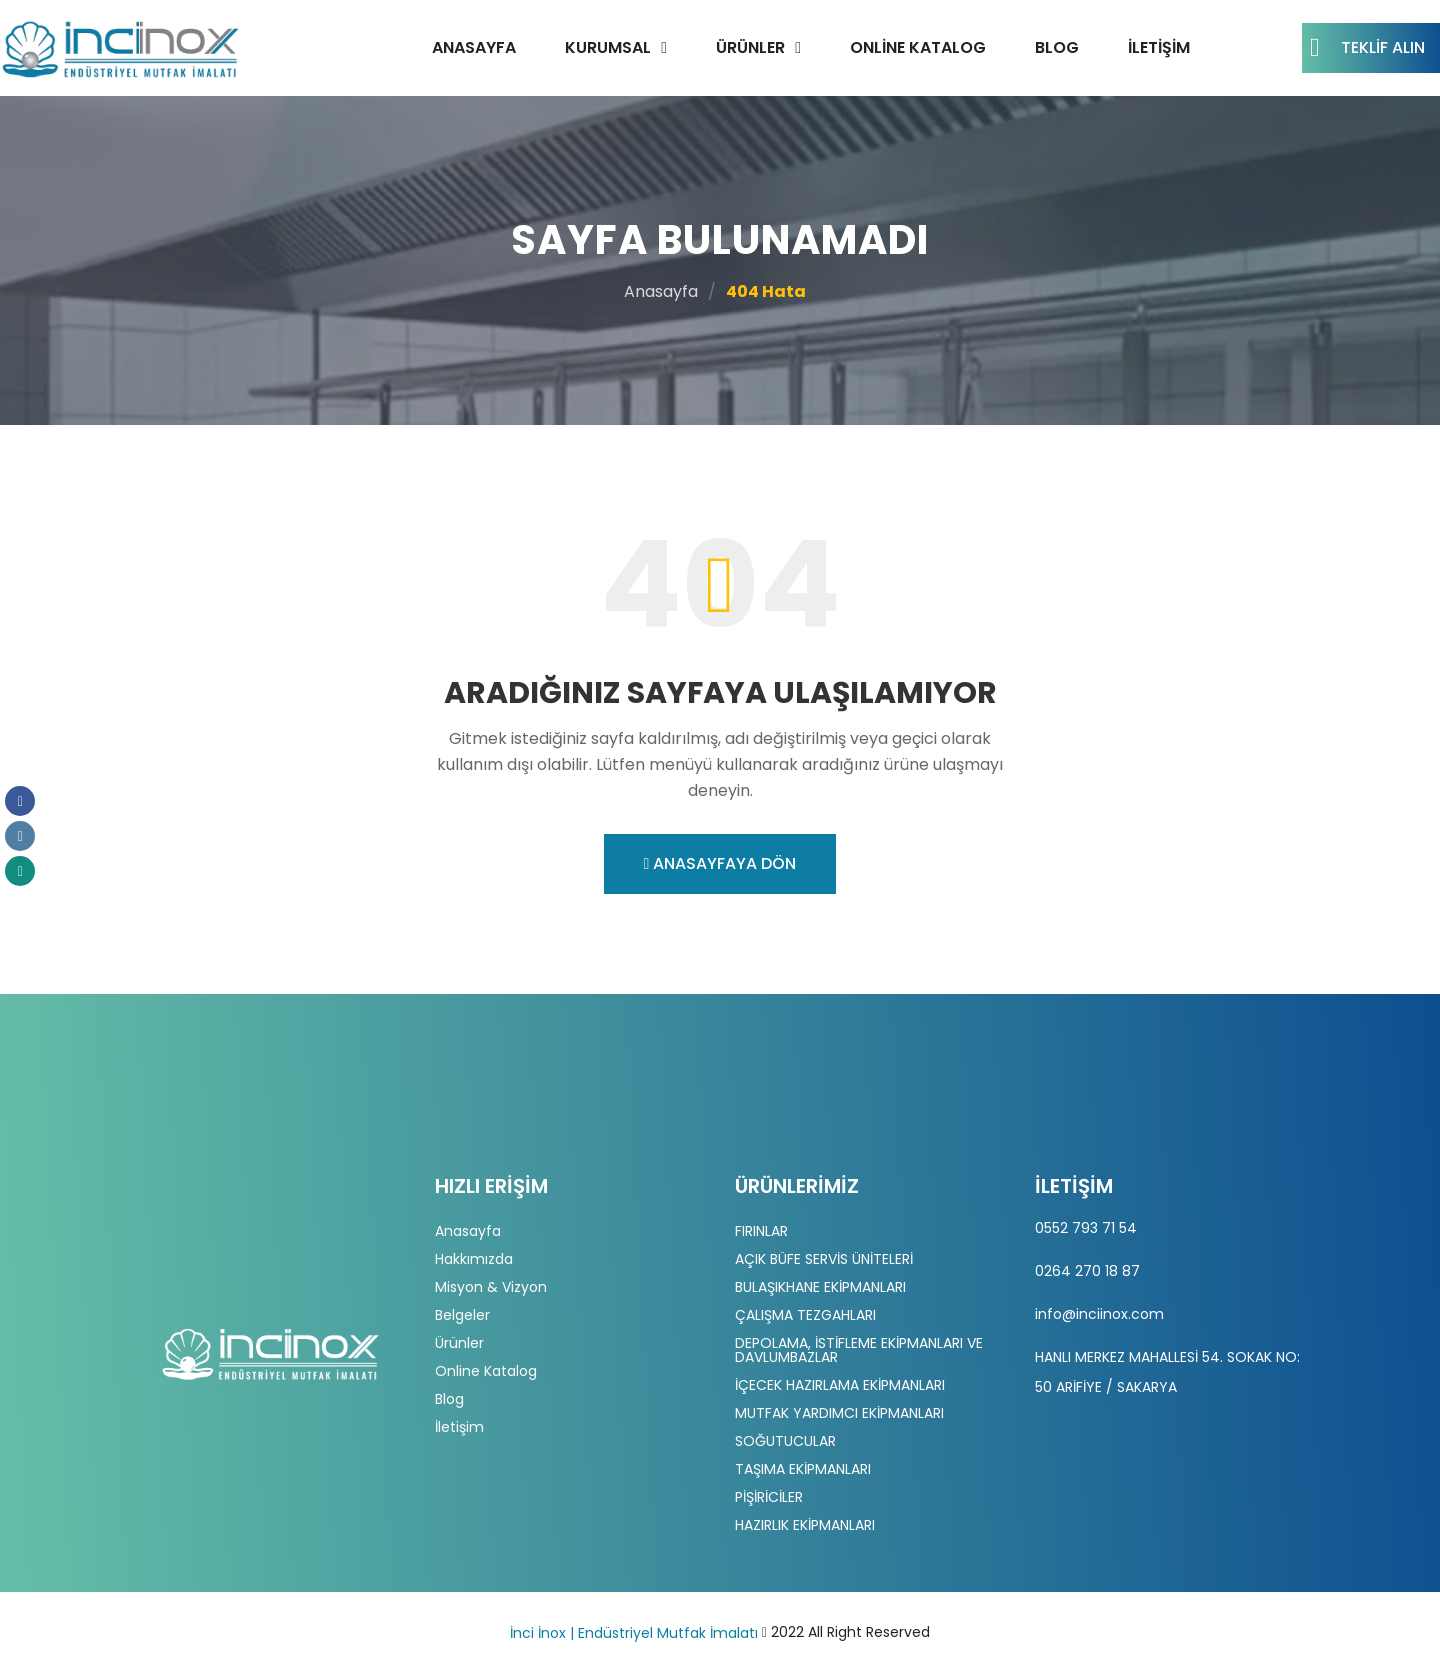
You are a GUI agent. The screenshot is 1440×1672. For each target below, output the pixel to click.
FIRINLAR (761, 1231)
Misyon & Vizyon (491, 1287)
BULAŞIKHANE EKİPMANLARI (820, 1287)
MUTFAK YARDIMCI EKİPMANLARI (839, 1413)
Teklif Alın (1367, 48)
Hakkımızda (474, 1259)
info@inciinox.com (1099, 1314)
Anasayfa (474, 47)
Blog (1057, 47)
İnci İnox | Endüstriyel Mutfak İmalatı (634, 1633)
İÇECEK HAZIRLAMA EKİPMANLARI (840, 1385)
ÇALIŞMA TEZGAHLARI (805, 1315)
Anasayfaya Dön (720, 863)
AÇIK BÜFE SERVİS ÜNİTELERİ (824, 1259)
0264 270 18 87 (1087, 1271)
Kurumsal (608, 47)
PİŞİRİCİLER (769, 1497)
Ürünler (750, 47)
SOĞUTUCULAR (785, 1441)
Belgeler (462, 1315)
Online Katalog (918, 47)
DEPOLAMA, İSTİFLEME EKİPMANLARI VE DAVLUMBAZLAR (859, 1350)
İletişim (1159, 47)
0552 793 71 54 (1086, 1228)
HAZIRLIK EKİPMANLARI (805, 1525)
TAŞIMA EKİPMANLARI (803, 1469)
